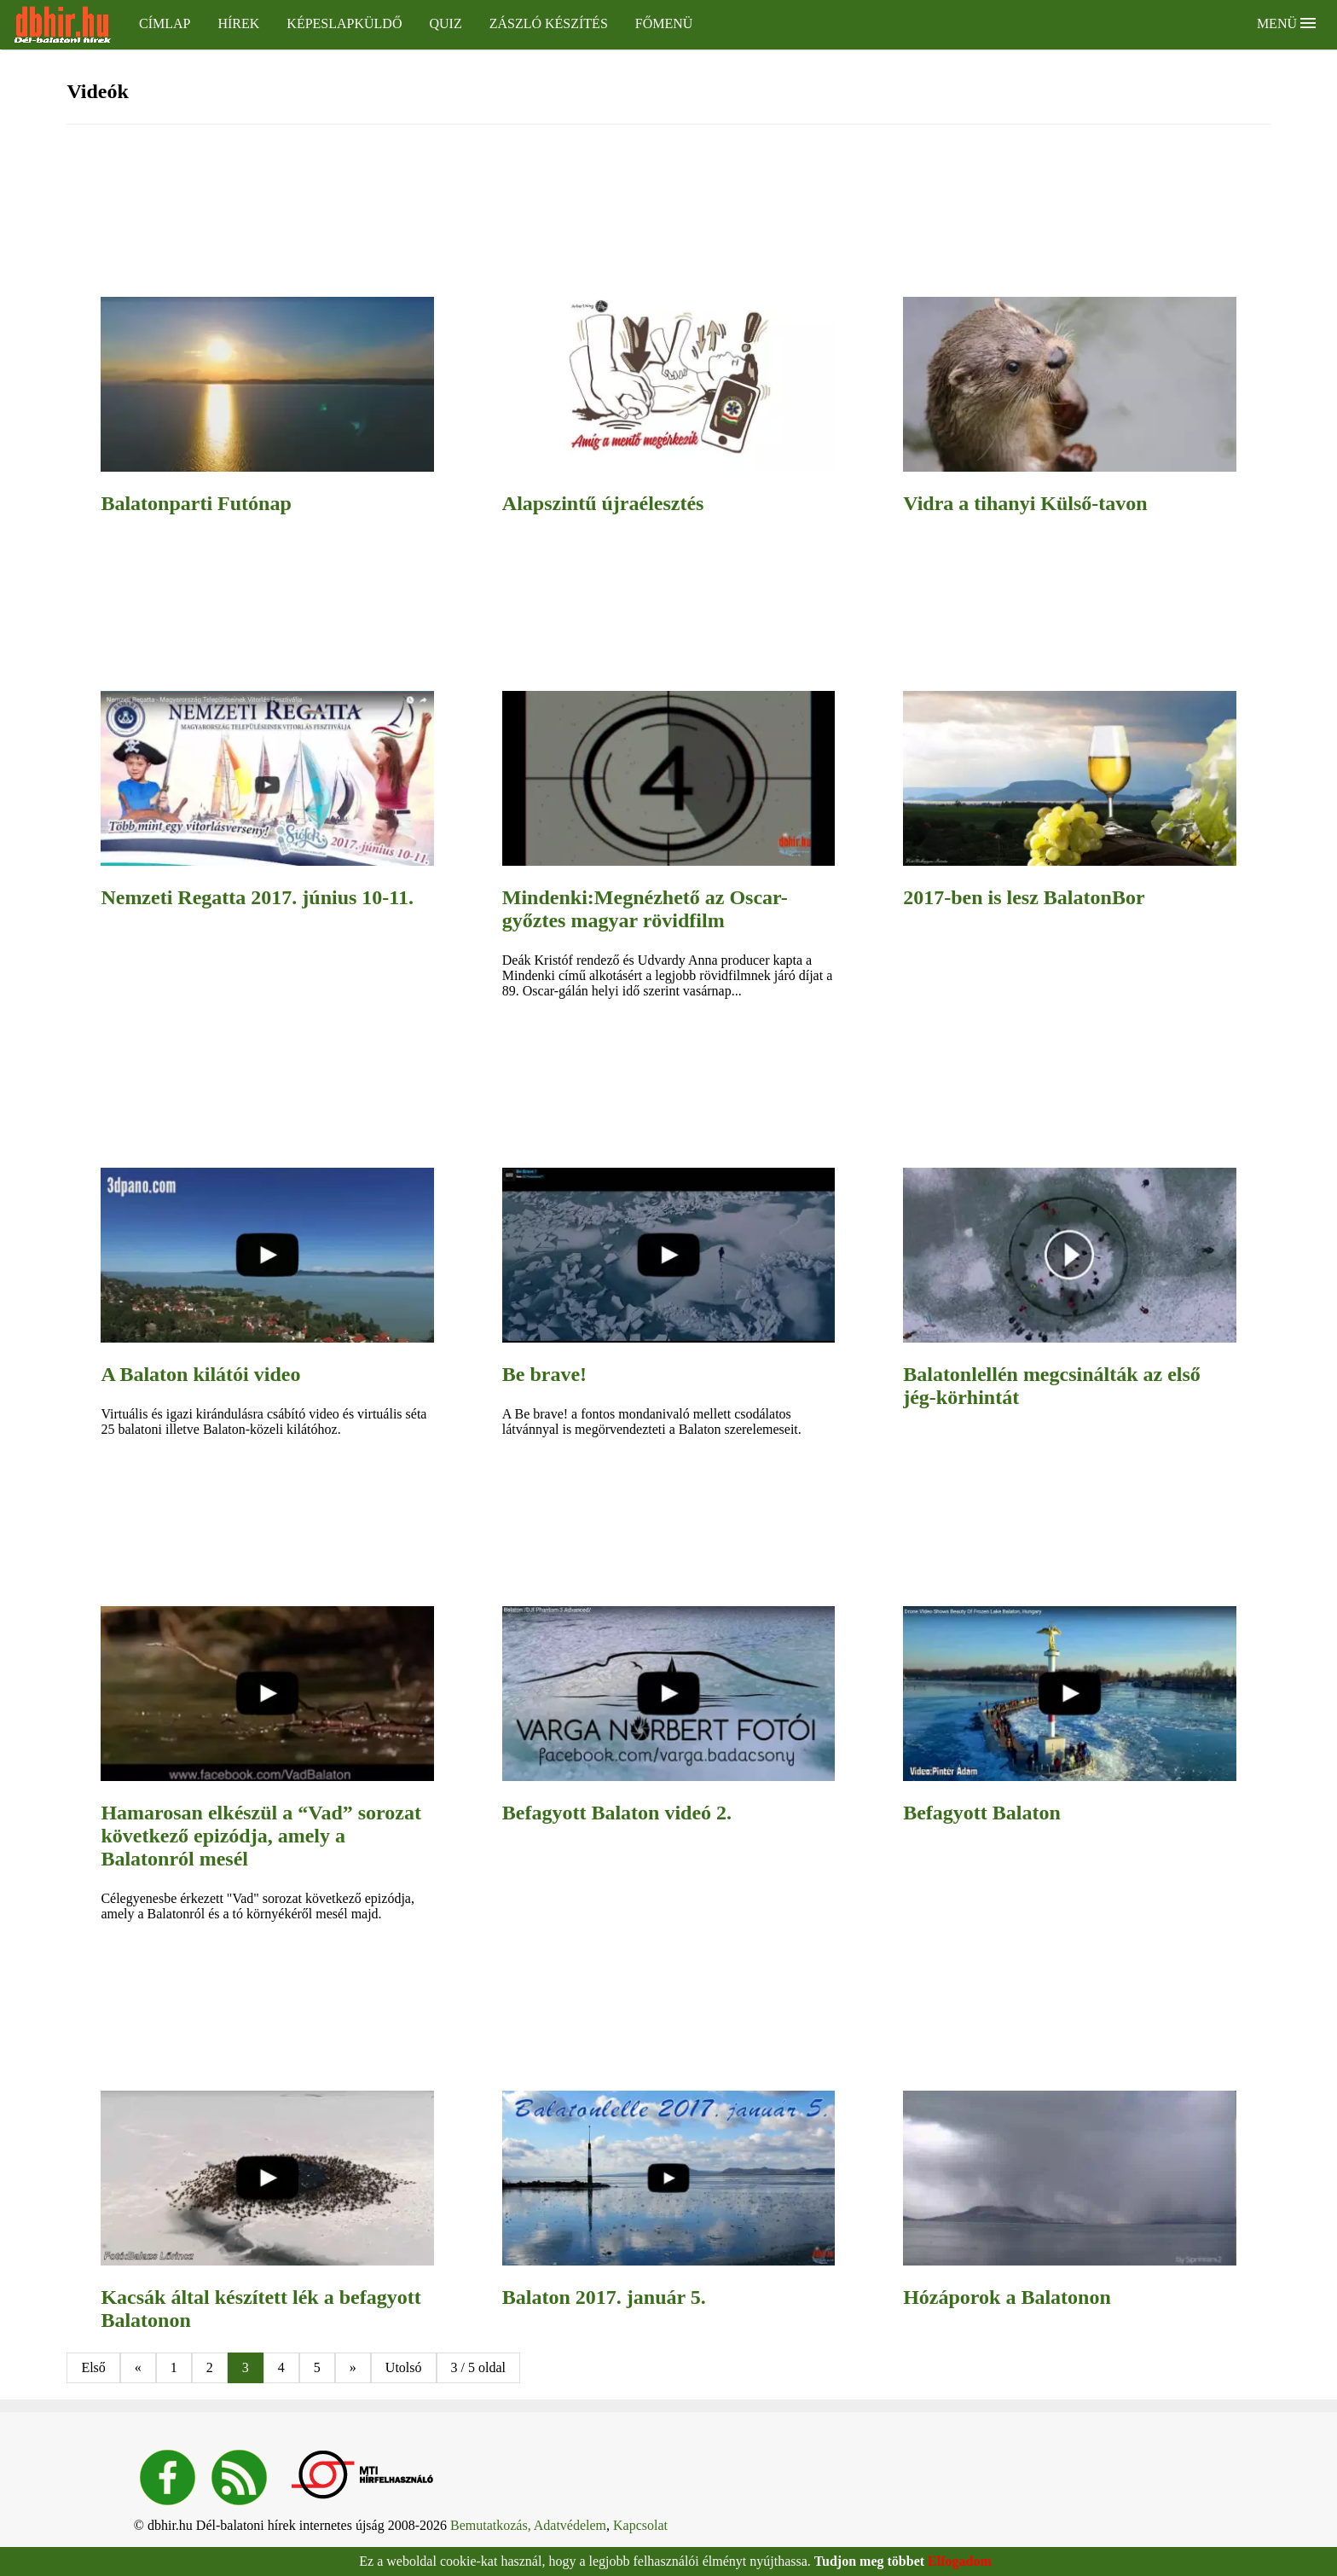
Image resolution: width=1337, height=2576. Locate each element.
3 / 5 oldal (478, 2367)
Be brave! (544, 1374)
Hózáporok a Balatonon (1007, 2297)
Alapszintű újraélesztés (603, 503)
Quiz (445, 23)
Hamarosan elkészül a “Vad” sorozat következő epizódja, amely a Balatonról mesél (261, 1835)
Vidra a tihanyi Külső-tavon (1025, 503)
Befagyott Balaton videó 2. (617, 1812)
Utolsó (403, 2367)
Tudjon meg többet (869, 2561)
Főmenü (664, 23)
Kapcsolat (640, 2525)
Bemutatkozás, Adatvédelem (528, 2525)
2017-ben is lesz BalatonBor (1023, 897)
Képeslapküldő (344, 23)
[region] (468, 212)
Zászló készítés (548, 23)
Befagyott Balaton (982, 1812)
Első (93, 2367)
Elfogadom (960, 2561)
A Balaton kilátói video (200, 1374)
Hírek (238, 23)
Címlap (164, 23)
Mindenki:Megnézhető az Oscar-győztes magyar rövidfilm (645, 908)
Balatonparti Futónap (196, 503)
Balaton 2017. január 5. (604, 2297)
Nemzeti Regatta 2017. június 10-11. (257, 897)
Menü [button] (1286, 23)
